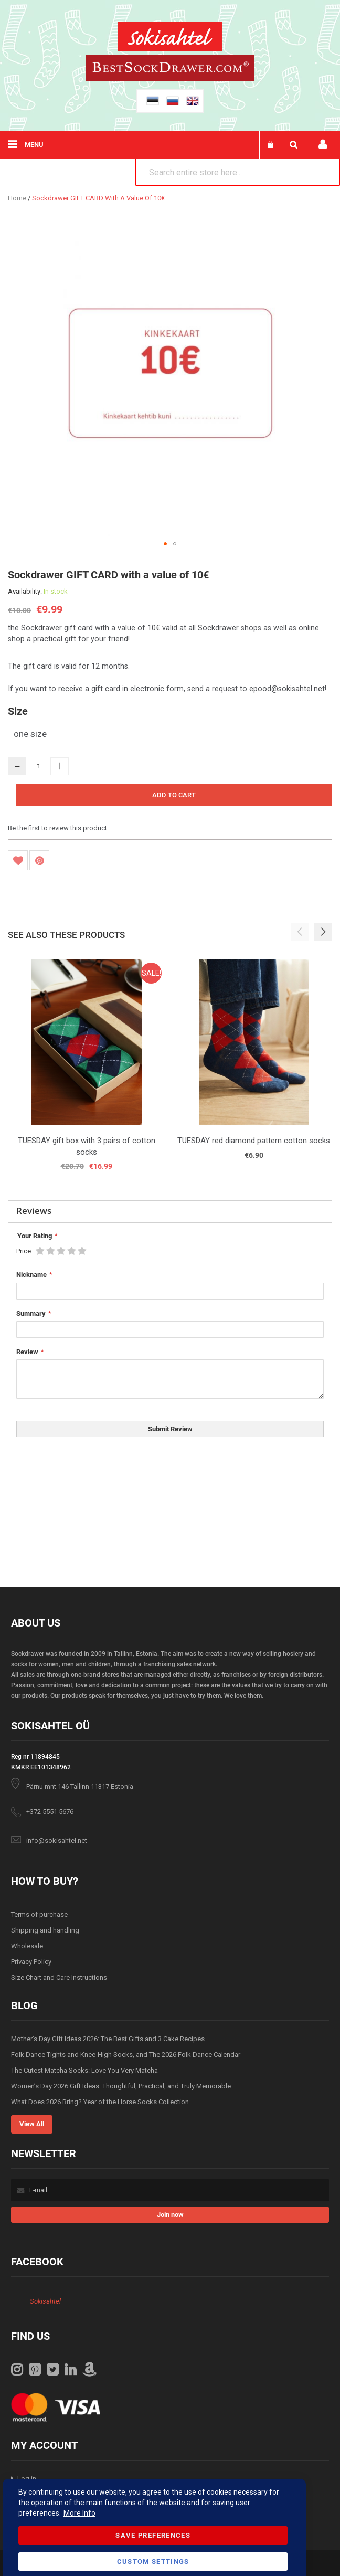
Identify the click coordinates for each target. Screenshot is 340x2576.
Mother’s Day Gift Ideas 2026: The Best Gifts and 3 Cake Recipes (108, 2039)
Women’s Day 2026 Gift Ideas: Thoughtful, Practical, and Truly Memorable (121, 2086)
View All (31, 2124)
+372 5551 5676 (49, 1811)
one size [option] (30, 734)
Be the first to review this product (57, 828)
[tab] (170, 1211)
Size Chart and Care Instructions (59, 1977)
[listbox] (170, 735)
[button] (165, 544)
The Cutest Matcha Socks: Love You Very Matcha (84, 2070)
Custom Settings (153, 2562)
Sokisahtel (45, 2301)
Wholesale (27, 1946)
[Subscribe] (170, 2215)
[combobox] (237, 172)
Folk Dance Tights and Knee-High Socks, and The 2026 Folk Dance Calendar (125, 2054)
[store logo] (170, 38)
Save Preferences (152, 2535)
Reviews (33, 1211)
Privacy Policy (31, 1962)
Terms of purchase (39, 1914)
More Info (79, 2513)
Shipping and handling (45, 1930)
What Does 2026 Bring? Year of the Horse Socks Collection (100, 2102)
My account (322, 144)
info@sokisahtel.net (56, 1840)
